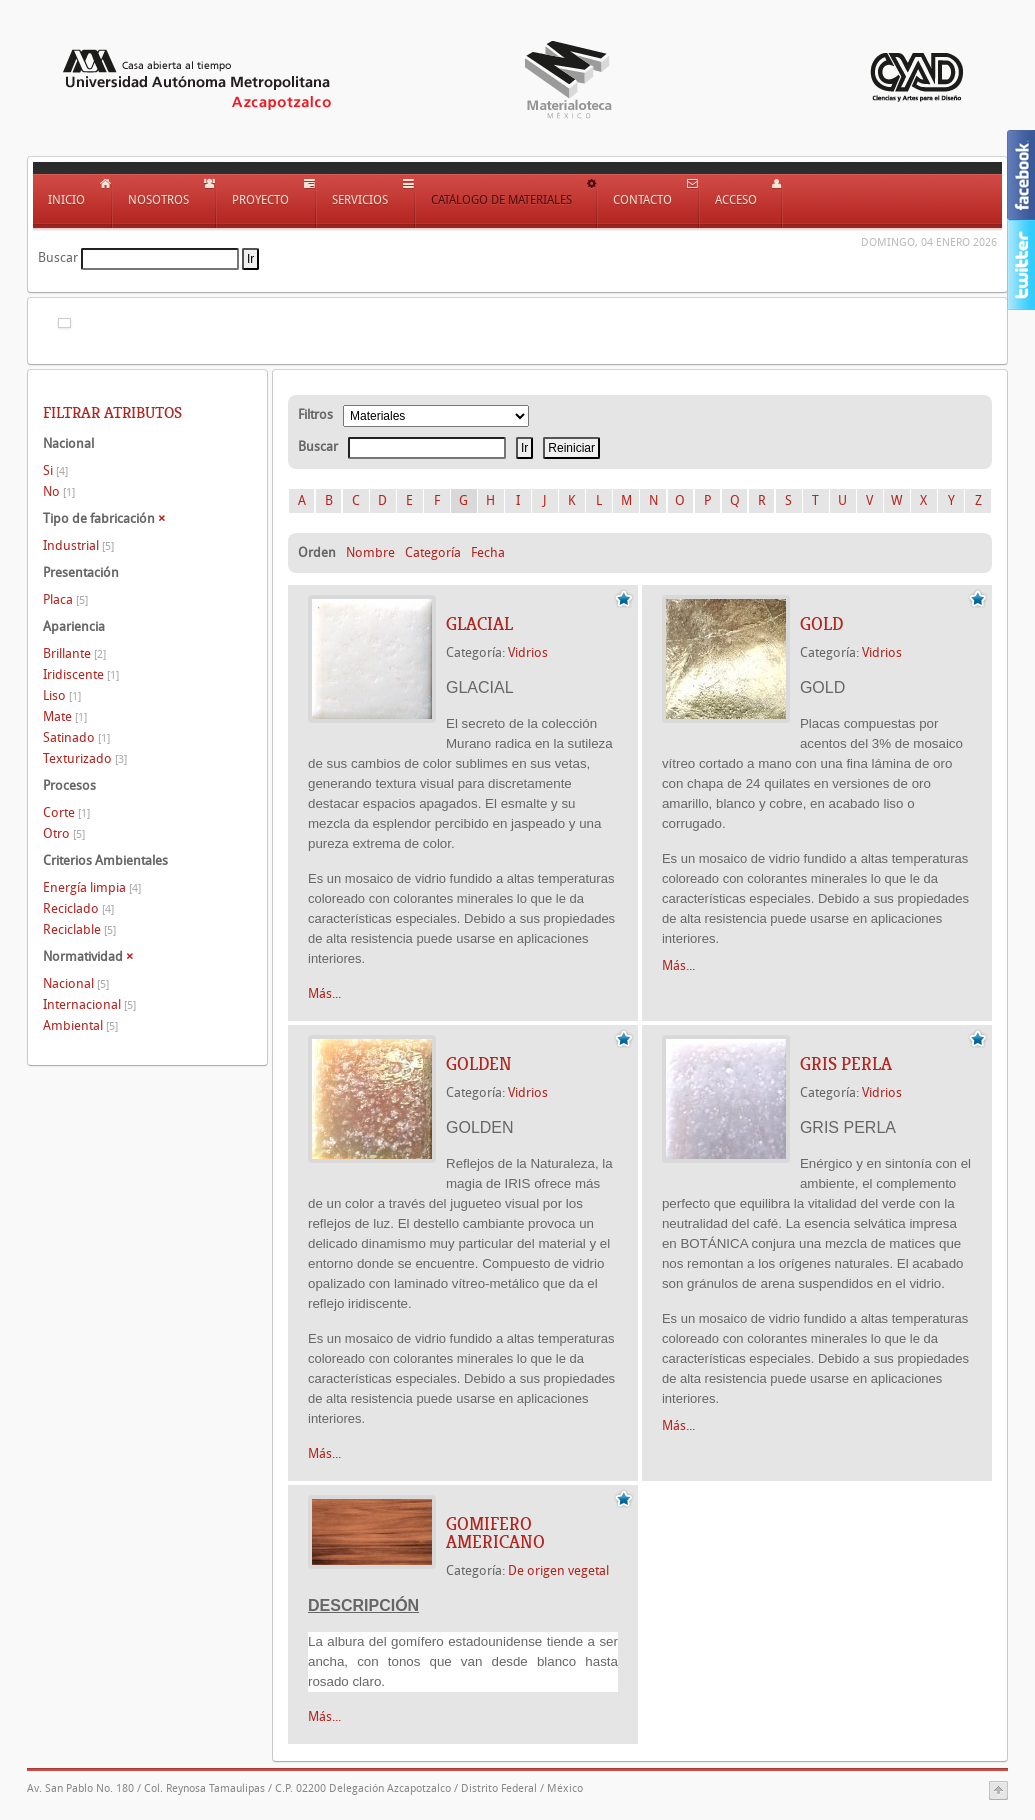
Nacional (76, 983)
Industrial (78, 545)
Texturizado (85, 758)
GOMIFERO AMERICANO (495, 1533)
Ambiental (80, 1025)
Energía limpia (92, 887)
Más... (324, 993)
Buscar (58, 257)
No (59, 491)
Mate (65, 716)
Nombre (370, 552)
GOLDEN (479, 1064)
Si (55, 470)
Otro (64, 833)
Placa (65, 599)
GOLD (821, 624)
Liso (62, 695)
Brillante (74, 653)
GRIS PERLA (846, 1064)
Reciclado (78, 908)
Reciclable (79, 929)
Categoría (433, 552)
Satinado (76, 737)
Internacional (89, 1004)
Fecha (488, 552)
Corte (66, 812)
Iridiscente (81, 674)
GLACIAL (479, 624)
